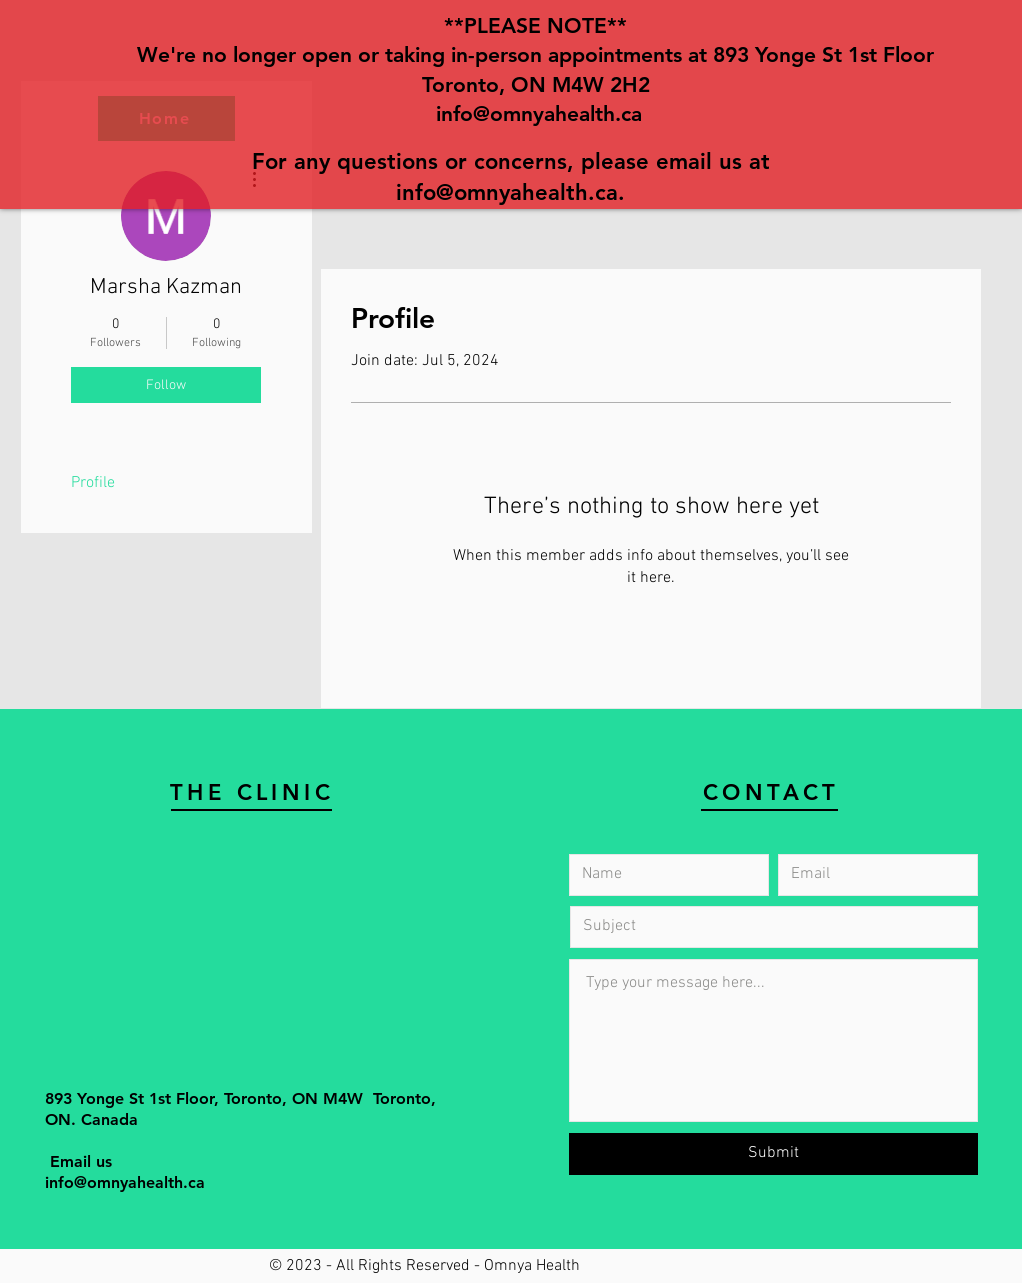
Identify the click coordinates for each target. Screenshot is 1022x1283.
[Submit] (773, 1154)
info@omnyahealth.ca (539, 113)
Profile (93, 483)
